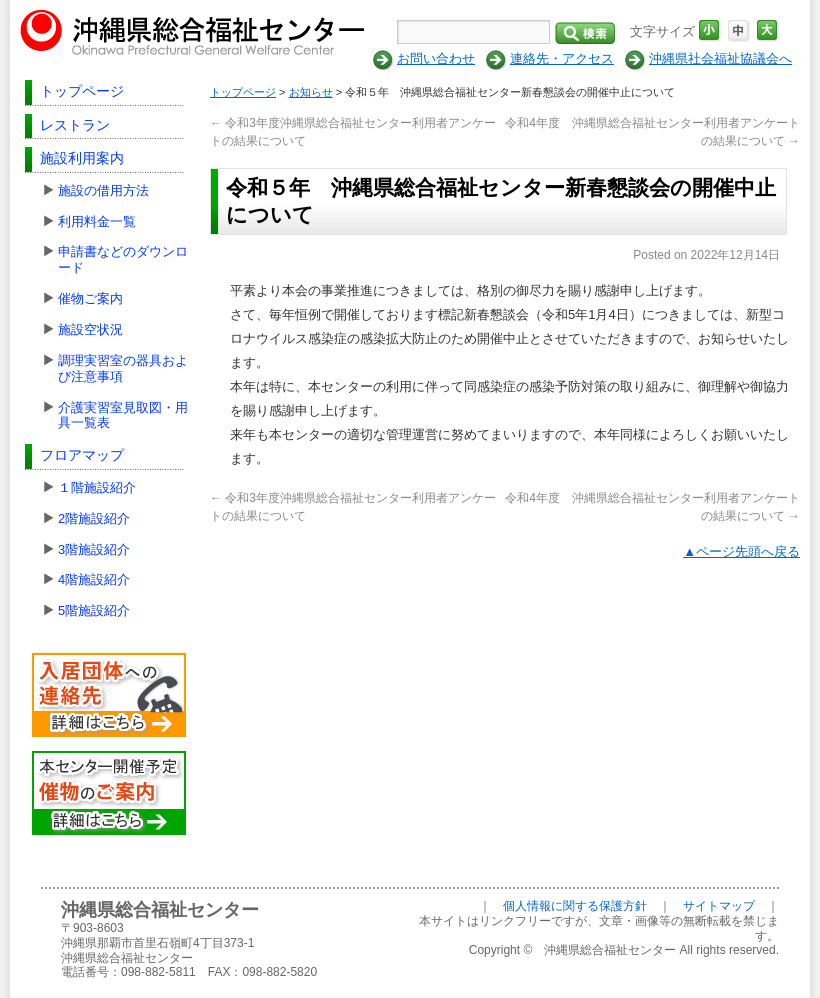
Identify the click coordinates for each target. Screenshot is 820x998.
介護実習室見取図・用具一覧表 (123, 415)
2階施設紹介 (94, 518)
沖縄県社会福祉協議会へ (720, 58)
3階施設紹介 (94, 549)
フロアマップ (82, 455)
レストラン (75, 125)
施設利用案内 (82, 158)
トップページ (82, 91)
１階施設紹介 (97, 487)
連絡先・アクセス (562, 58)
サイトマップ (719, 906)
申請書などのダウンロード (123, 259)
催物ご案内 (90, 298)
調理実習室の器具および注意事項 (123, 368)
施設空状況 (90, 329)
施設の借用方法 (103, 190)
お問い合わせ (436, 58)
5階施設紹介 (94, 610)
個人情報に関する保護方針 (575, 906)
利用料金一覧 (97, 221)
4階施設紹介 (94, 579)
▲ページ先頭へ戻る (741, 551)
